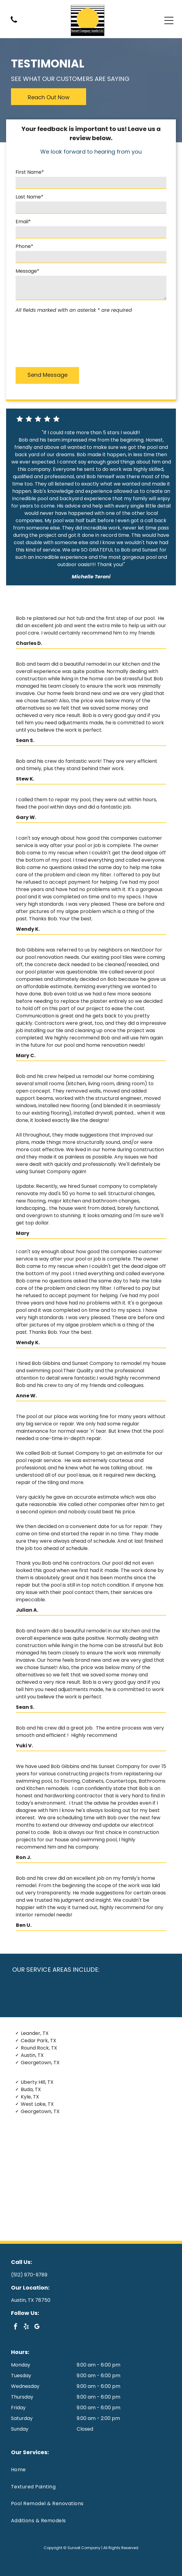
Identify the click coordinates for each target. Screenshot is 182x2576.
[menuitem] (91, 2469)
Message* (27, 271)
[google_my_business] (37, 2327)
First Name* (30, 172)
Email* (23, 221)
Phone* (24, 246)
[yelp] (26, 2327)
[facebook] (15, 2327)
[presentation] (41, 339)
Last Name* (29, 196)
